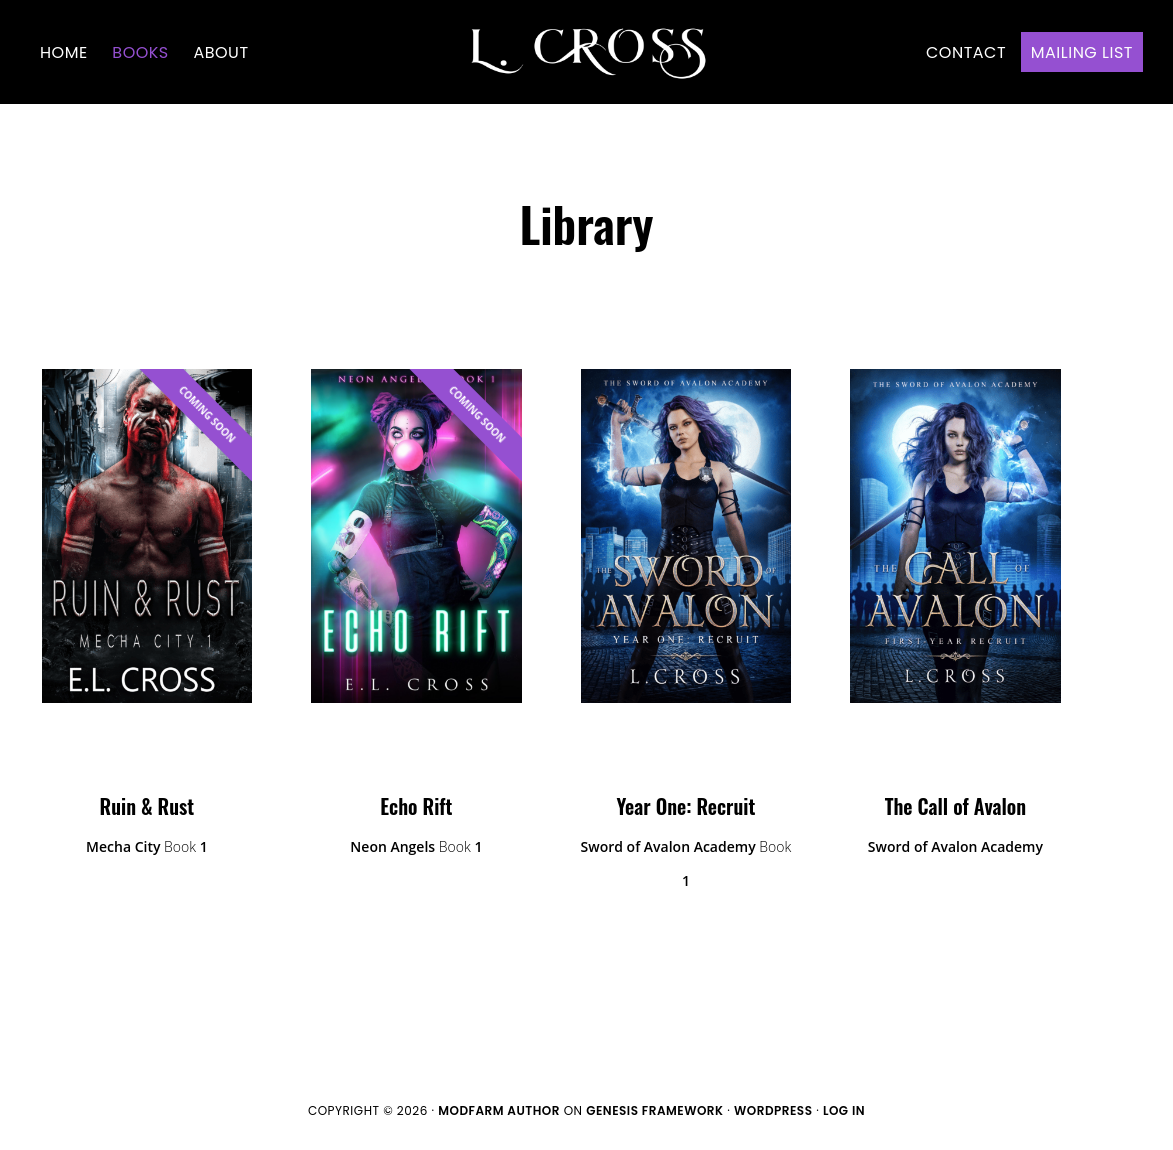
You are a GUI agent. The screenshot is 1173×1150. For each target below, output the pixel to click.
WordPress (773, 1110)
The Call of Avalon (955, 806)
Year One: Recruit (686, 806)
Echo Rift (416, 806)
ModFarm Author (499, 1110)
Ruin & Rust (147, 806)
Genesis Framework (654, 1110)
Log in (844, 1110)
